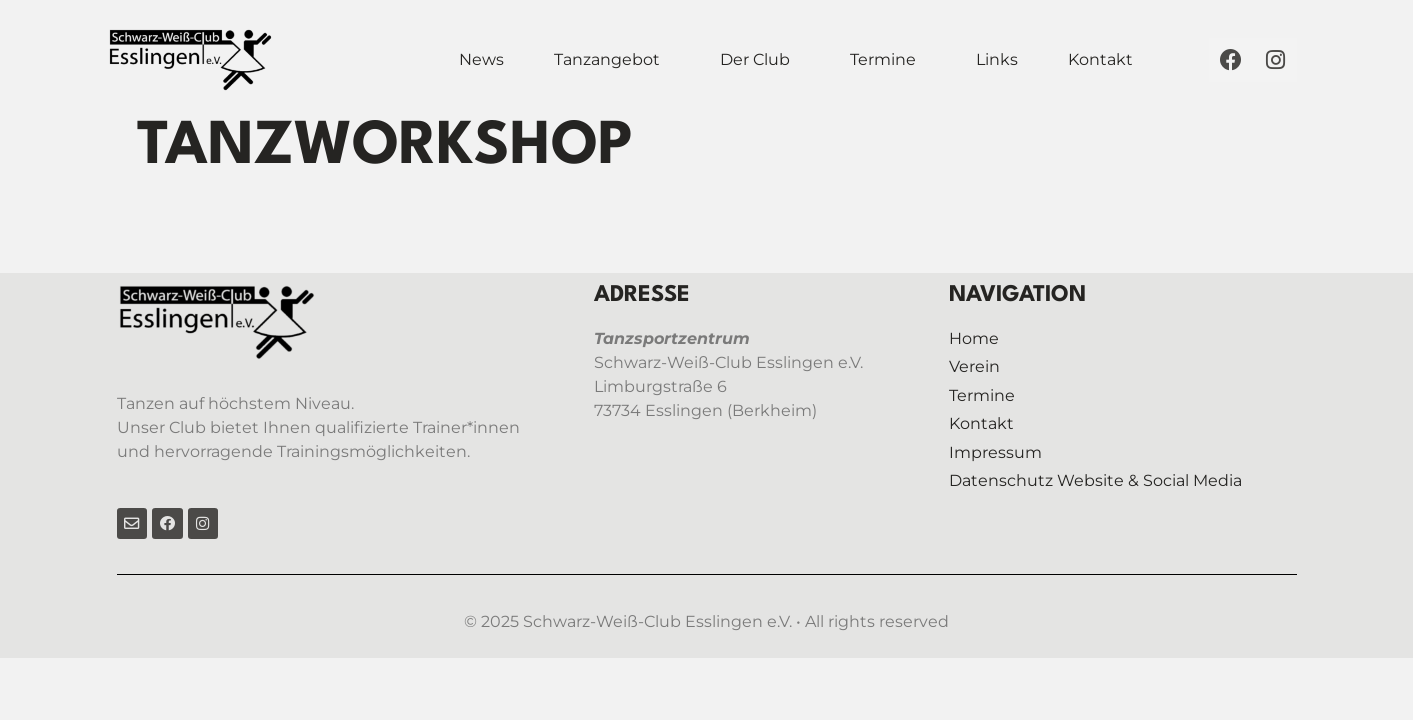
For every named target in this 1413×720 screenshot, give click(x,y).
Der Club (755, 59)
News (481, 59)
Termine (883, 59)
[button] (612, 60)
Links (997, 59)
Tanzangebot (607, 59)
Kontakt (1100, 59)
